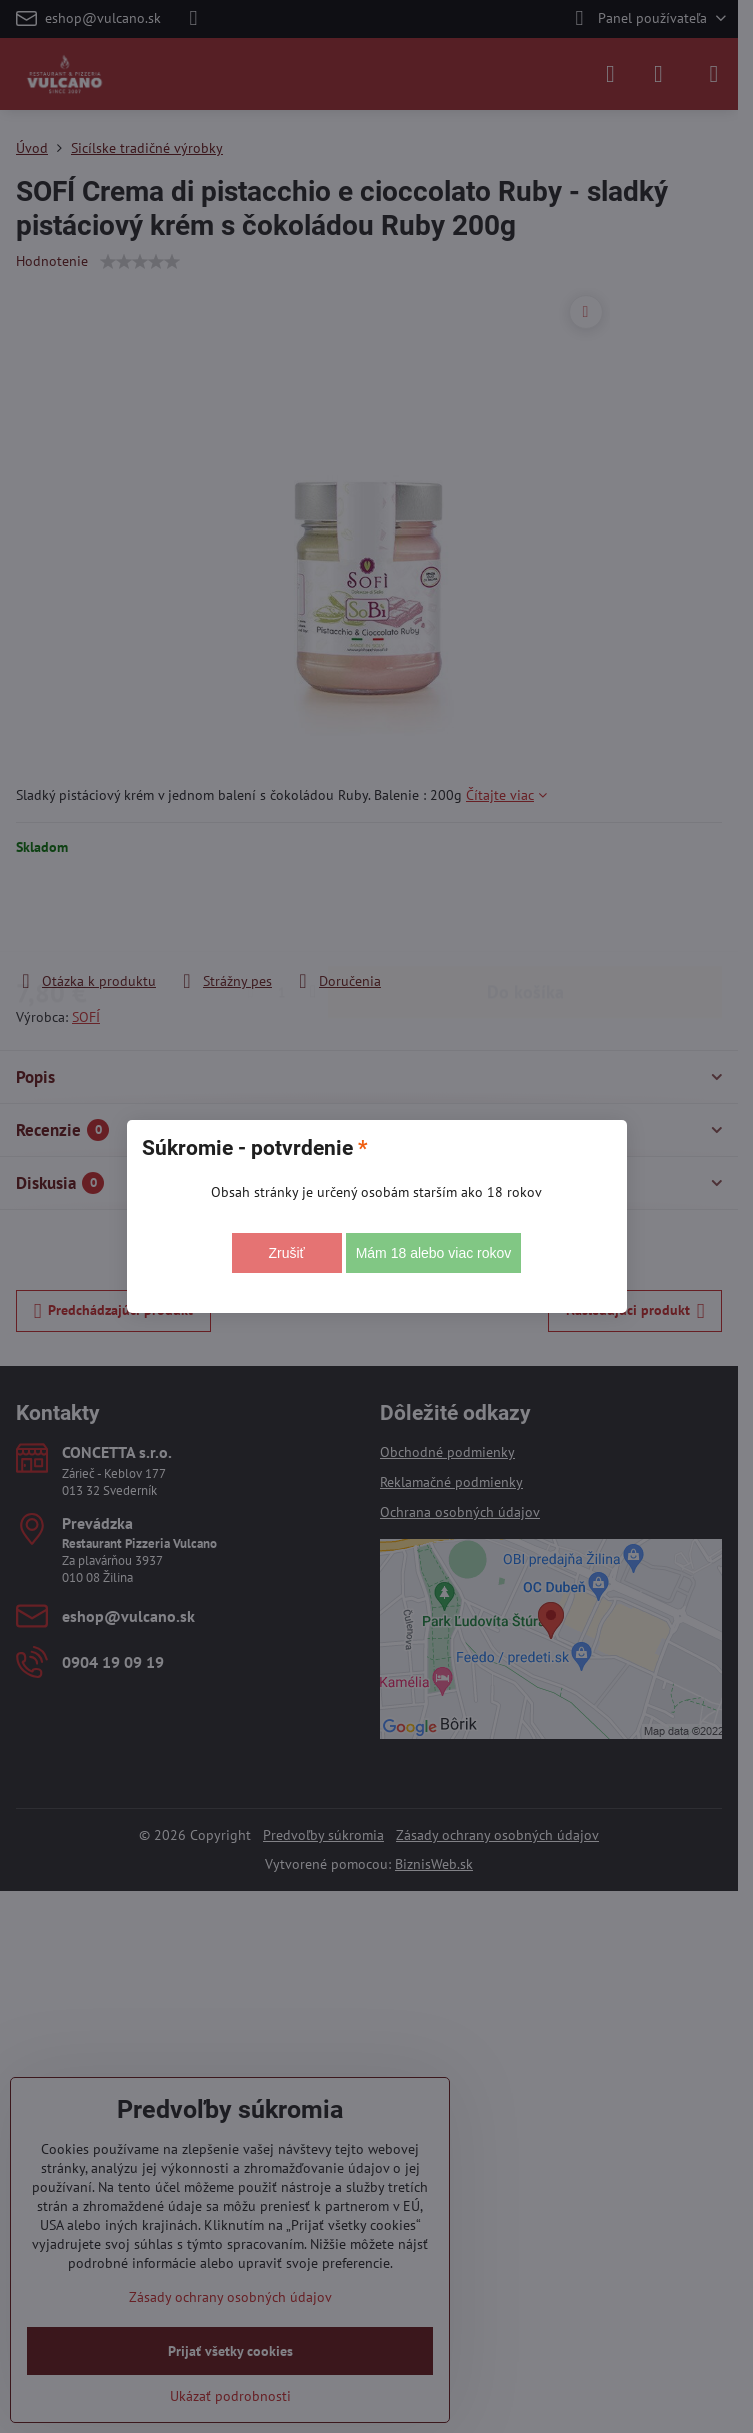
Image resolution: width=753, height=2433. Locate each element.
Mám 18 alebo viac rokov (434, 1253)
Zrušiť (286, 1253)
